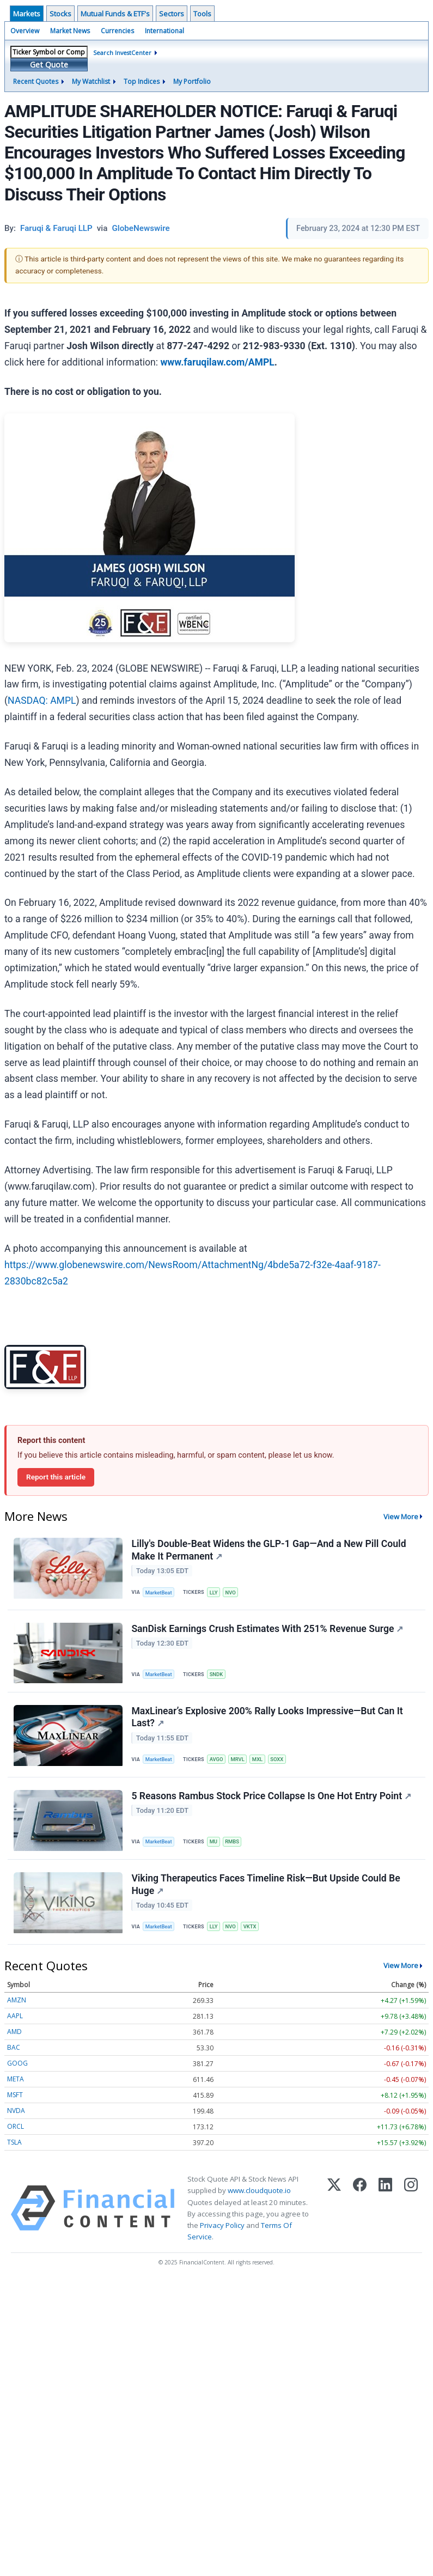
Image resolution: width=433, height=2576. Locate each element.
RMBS (234, 1845)
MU (215, 1845)
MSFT (15, 2100)
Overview (24, 30)
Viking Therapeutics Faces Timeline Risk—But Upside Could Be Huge (266, 1889)
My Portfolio (192, 81)
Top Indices (142, 81)
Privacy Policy (222, 2231)
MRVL (240, 1762)
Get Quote (49, 64)
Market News (70, 30)
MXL (260, 1762)
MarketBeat (159, 1592)
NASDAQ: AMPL (42, 700)
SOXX (279, 1762)
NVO (232, 1592)
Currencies (117, 30)
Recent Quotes (35, 81)
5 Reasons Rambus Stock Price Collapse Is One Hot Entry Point (272, 1799)
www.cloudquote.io (259, 2196)
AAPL (15, 2021)
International (164, 30)
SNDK (217, 1676)
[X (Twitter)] (334, 2214)
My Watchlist (91, 81)
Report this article (56, 1476)
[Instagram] (411, 2214)
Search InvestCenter (122, 52)
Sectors (171, 14)
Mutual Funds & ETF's (115, 14)
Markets (26, 14)
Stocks (60, 14)
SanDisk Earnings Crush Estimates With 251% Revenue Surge (268, 1630)
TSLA (14, 2148)
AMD (14, 2037)
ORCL (15, 2132)
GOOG (17, 2069)
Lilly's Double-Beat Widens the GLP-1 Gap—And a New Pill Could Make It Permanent (269, 1550)
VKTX (252, 1932)
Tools (202, 14)
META (15, 2085)
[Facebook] (360, 2214)
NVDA (16, 2116)
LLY (215, 1592)
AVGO (217, 1762)
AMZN (16, 2006)
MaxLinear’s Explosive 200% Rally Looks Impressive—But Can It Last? (267, 1719)
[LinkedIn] (385, 2214)
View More (400, 1516)
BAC (13, 2053)
